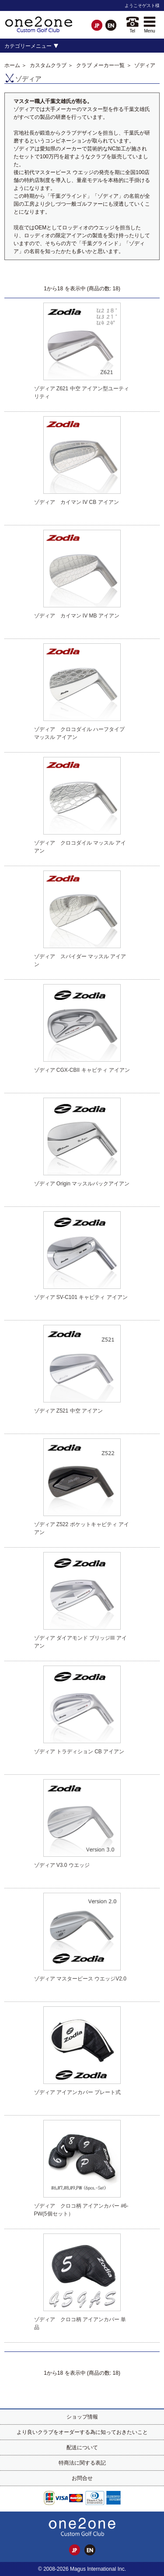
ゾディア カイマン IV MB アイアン (76, 616)
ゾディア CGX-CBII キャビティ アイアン (82, 1070)
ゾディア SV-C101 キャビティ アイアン (81, 1297)
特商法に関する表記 (82, 2463)
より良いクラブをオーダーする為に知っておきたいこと (82, 2432)
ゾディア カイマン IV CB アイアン (76, 502)
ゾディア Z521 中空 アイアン (68, 1411)
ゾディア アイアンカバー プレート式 (77, 2092)
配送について (82, 2447)
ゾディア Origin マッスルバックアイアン (82, 1184)
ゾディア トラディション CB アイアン (79, 1751)
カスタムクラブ (48, 65)
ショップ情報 (82, 2417)
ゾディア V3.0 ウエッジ (62, 1865)
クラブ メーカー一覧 (100, 65)
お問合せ (82, 2478)
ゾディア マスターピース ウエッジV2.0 (80, 1979)
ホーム (12, 65)
